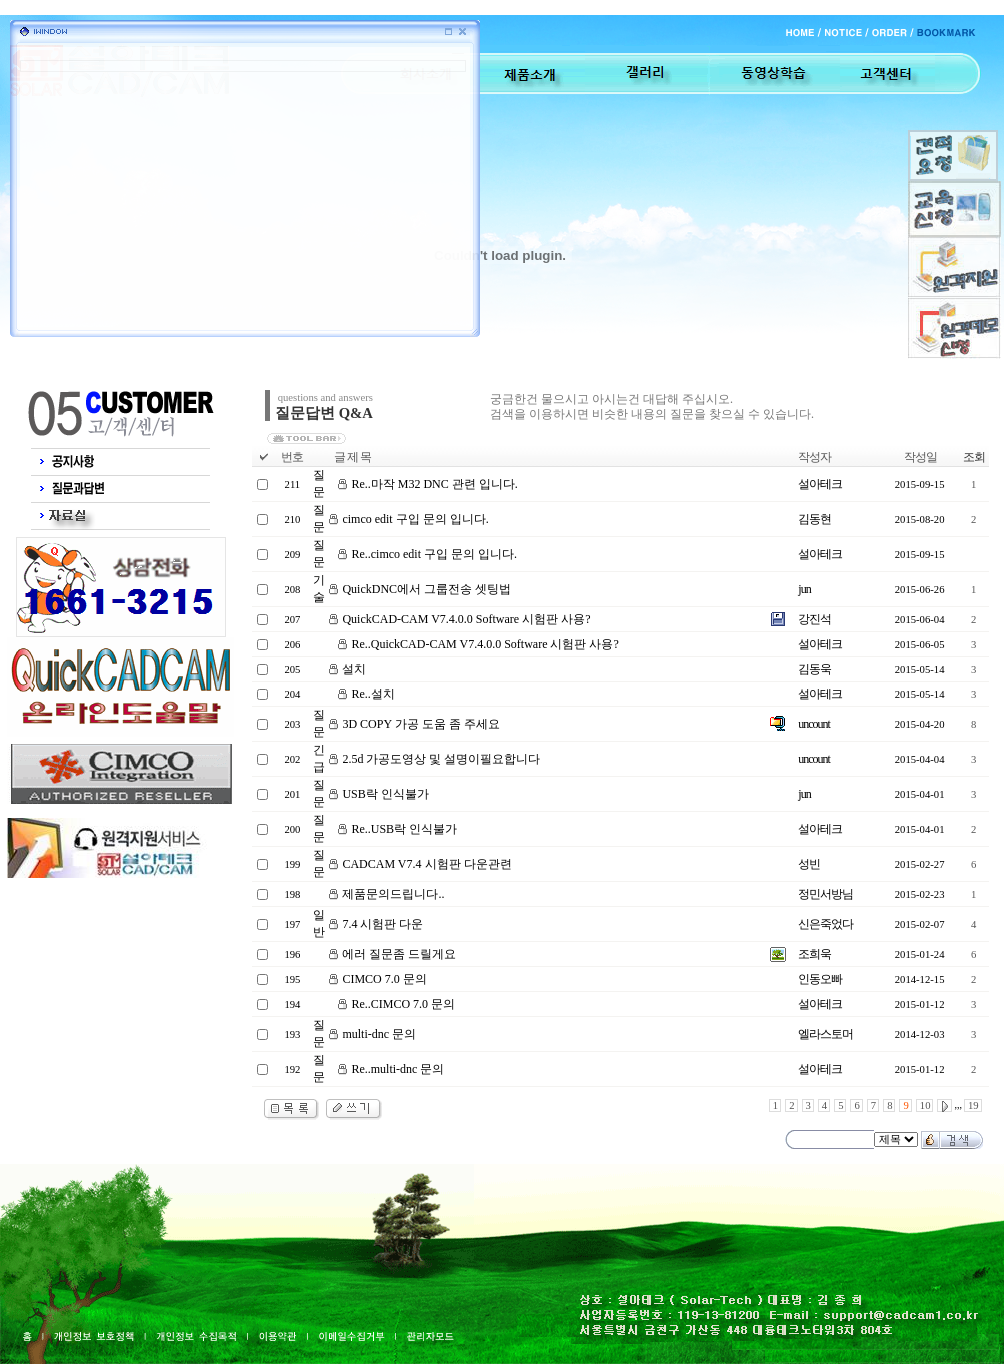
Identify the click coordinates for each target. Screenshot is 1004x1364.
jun (804, 589)
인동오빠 (820, 979)
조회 (974, 457)
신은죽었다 (825, 924)
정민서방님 (825, 894)
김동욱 (814, 669)
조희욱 (814, 954)
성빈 (809, 864)
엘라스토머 (825, 1034)
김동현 (814, 519)
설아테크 (820, 484)
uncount (814, 724)
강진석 (814, 619)
